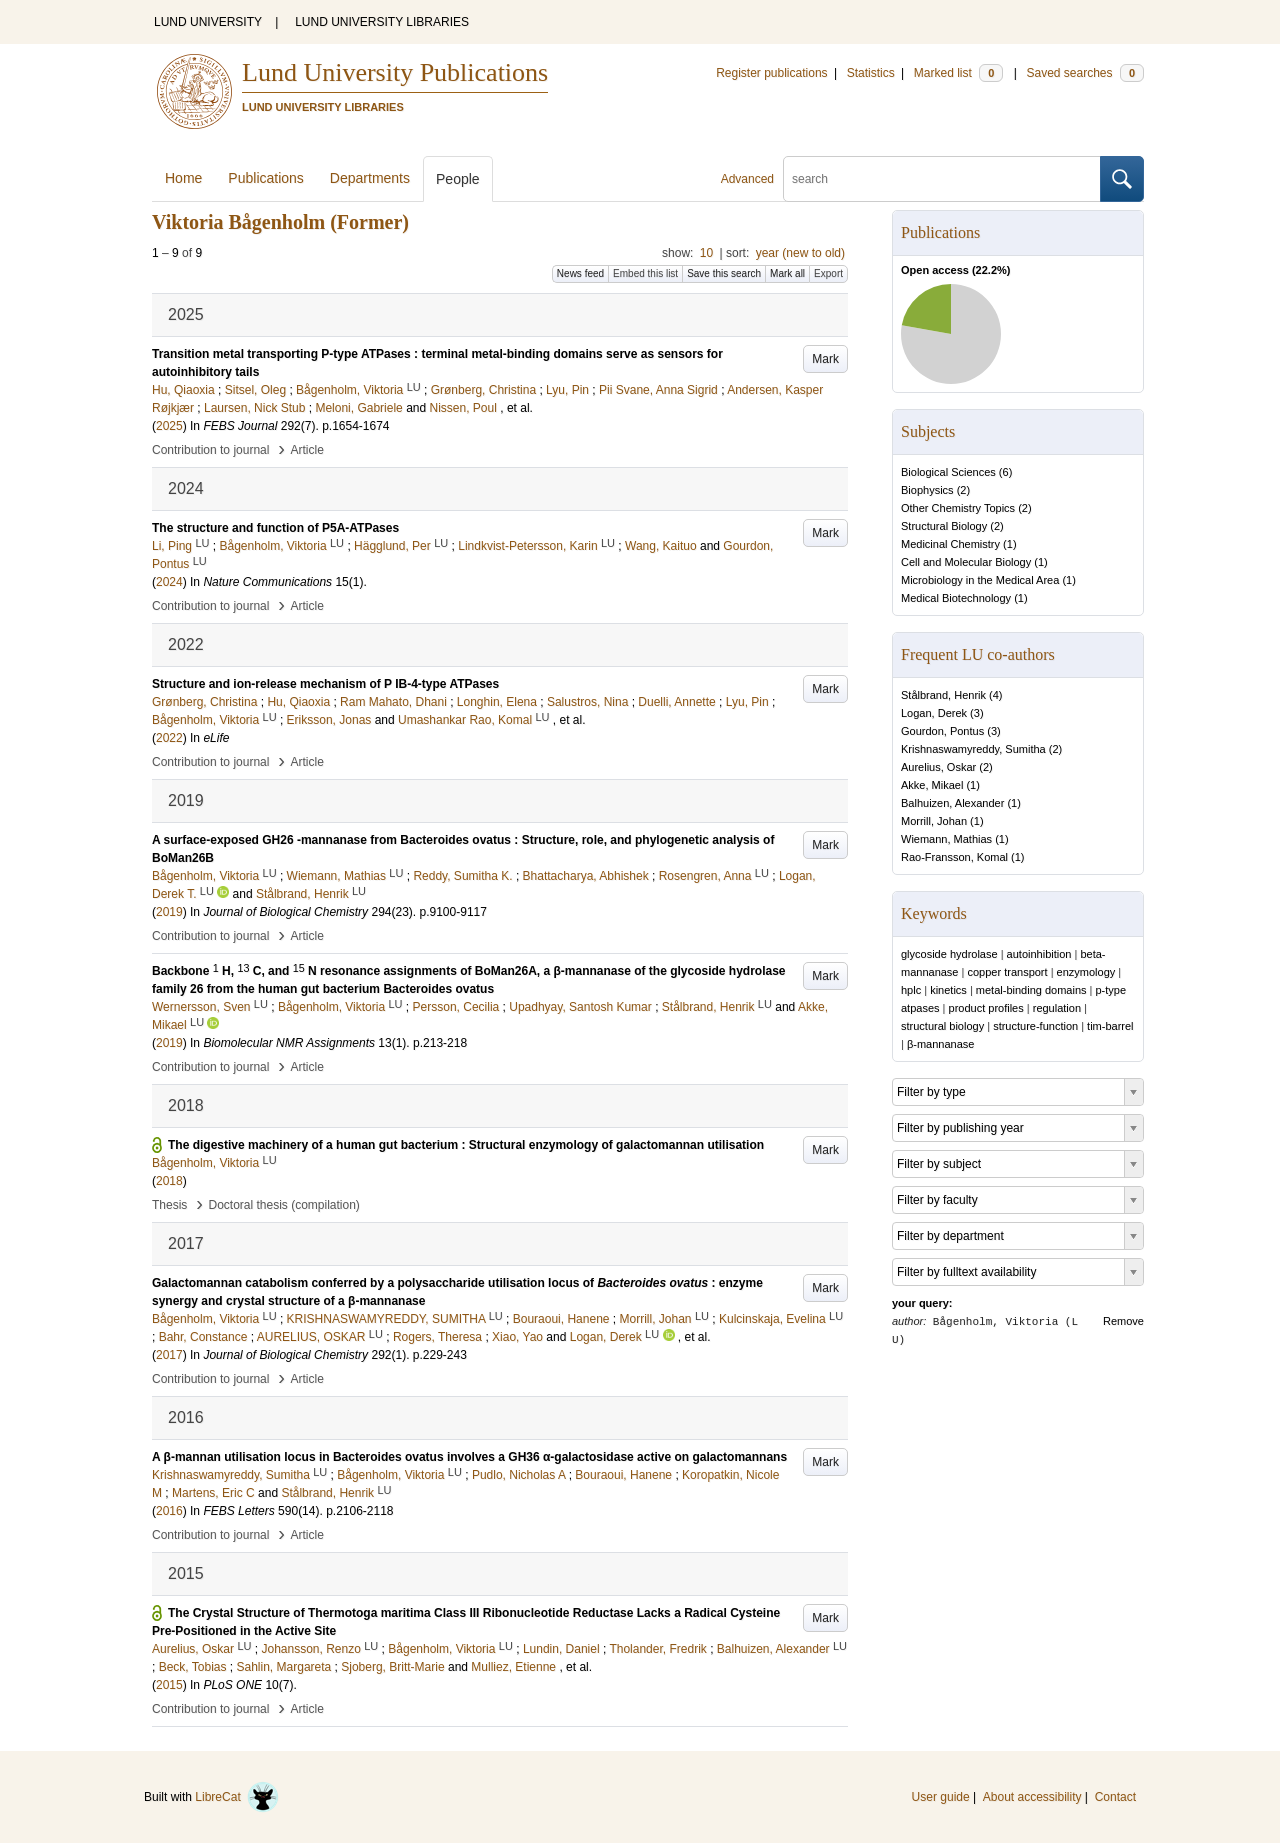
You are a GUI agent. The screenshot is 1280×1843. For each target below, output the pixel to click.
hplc (911, 990)
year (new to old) (800, 253)
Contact (1115, 1797)
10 (706, 253)
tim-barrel (1110, 1026)
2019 (169, 912)
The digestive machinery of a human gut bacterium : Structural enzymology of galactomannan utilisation (466, 1145)
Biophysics (927, 490)
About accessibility (1032, 1797)
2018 (169, 1181)
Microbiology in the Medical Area (980, 580)
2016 (169, 1511)
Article (307, 450)
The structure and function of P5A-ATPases (275, 528)
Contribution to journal (210, 450)
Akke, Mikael (932, 785)
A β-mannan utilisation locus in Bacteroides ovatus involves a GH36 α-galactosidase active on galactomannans (469, 1457)
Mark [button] (825, 359)
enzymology (1086, 972)
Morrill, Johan (934, 821)
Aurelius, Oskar (938, 767)
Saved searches (1085, 73)
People (458, 179)
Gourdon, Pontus (942, 731)
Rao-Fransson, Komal (954, 857)
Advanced (747, 179)
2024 (169, 582)
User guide (941, 1797)
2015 (169, 1685)
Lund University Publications (395, 72)
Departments (370, 178)
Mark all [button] (787, 273)
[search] (942, 179)
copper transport (1007, 972)
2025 (169, 426)
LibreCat (237, 1797)
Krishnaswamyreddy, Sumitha (973, 749)
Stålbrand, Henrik (943, 695)
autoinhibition (1039, 954)
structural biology (942, 1026)
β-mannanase (940, 1044)
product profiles (986, 1008)
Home (183, 178)
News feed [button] (580, 273)
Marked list (958, 73)
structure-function (1035, 1026)
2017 (169, 1355)
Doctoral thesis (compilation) (283, 1205)
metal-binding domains (1031, 990)
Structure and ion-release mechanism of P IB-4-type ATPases (325, 684)
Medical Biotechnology (956, 598)
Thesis (169, 1205)
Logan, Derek (934, 713)
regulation (1057, 1008)
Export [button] (828, 273)
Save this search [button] (724, 273)
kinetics (948, 990)
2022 (169, 738)
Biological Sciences (948, 472)
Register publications (771, 73)
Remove (1123, 1321)
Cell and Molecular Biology (966, 562)
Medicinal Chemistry (950, 544)
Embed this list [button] (645, 273)
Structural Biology (944, 526)
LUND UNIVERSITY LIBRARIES (382, 22)
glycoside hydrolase (949, 954)
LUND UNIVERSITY (208, 22)
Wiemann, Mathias (946, 839)
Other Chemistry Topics (958, 508)
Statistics (871, 73)
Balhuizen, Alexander (952, 803)
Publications (266, 178)
